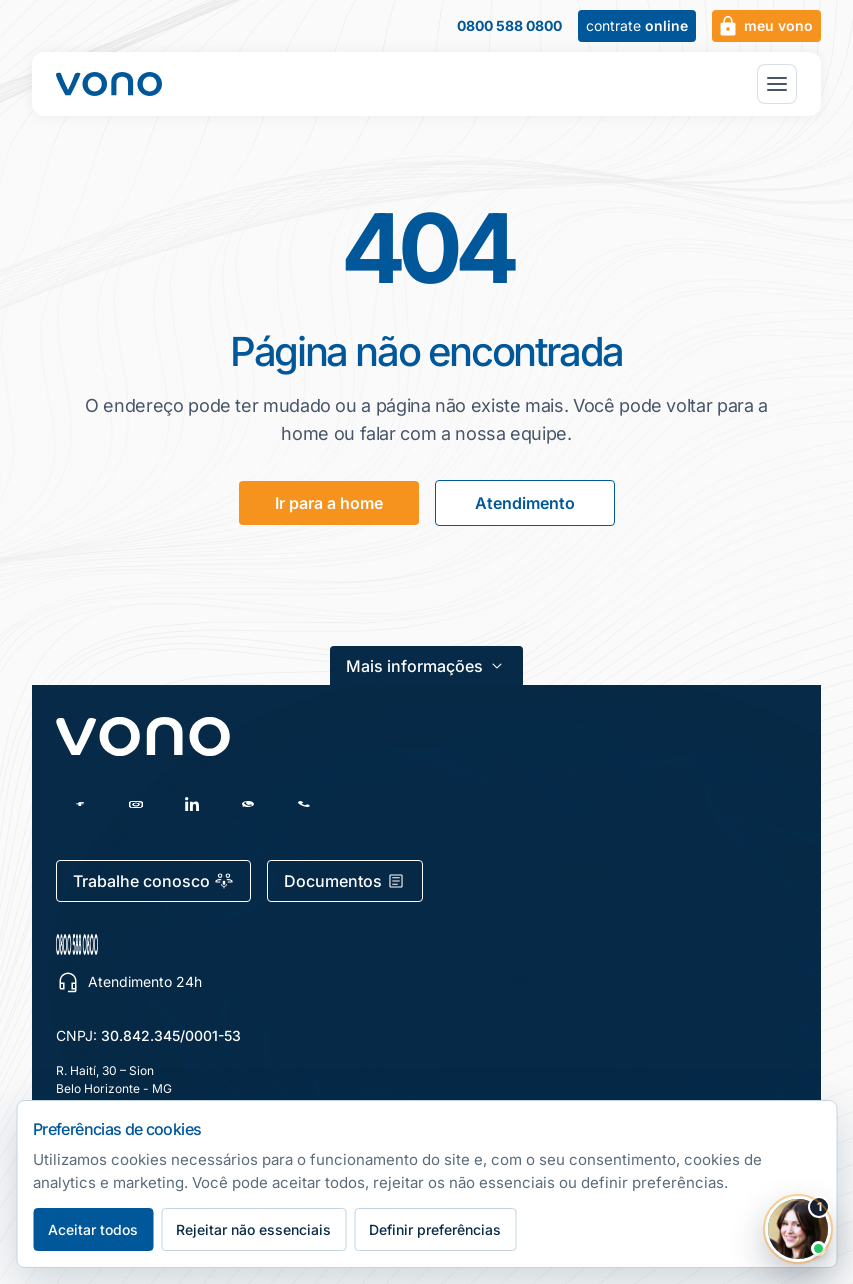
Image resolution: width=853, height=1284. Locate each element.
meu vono (764, 26)
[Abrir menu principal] (777, 84)
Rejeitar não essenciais (253, 1229)
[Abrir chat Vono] (798, 1229)
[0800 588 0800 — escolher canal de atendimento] (171, 944)
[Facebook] (80, 804)
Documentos (345, 881)
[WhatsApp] (248, 804)
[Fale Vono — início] (109, 84)
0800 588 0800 (509, 26)
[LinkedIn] (192, 804)
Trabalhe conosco (153, 881)
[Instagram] (136, 804)
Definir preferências (435, 1229)
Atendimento (525, 503)
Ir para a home (329, 503)
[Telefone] (304, 804)
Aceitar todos (93, 1229)
